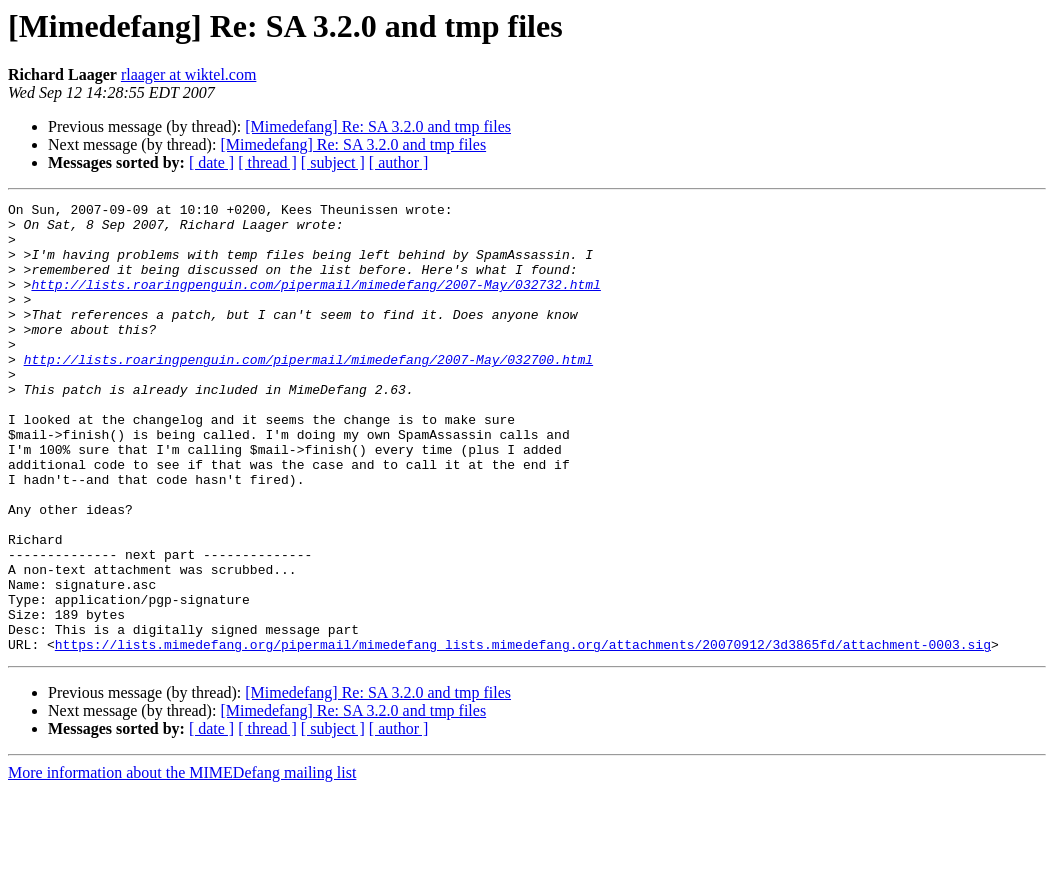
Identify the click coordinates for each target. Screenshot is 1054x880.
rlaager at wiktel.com (189, 74)
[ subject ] (333, 162)
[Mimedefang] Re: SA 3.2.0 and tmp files (378, 126)
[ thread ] (267, 162)
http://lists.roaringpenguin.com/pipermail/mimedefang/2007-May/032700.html (308, 392)
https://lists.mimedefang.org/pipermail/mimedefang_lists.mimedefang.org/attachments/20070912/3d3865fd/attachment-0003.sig (523, 734)
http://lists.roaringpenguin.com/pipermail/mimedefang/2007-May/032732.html (315, 302)
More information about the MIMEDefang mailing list (182, 862)
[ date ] (211, 162)
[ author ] (399, 162)
